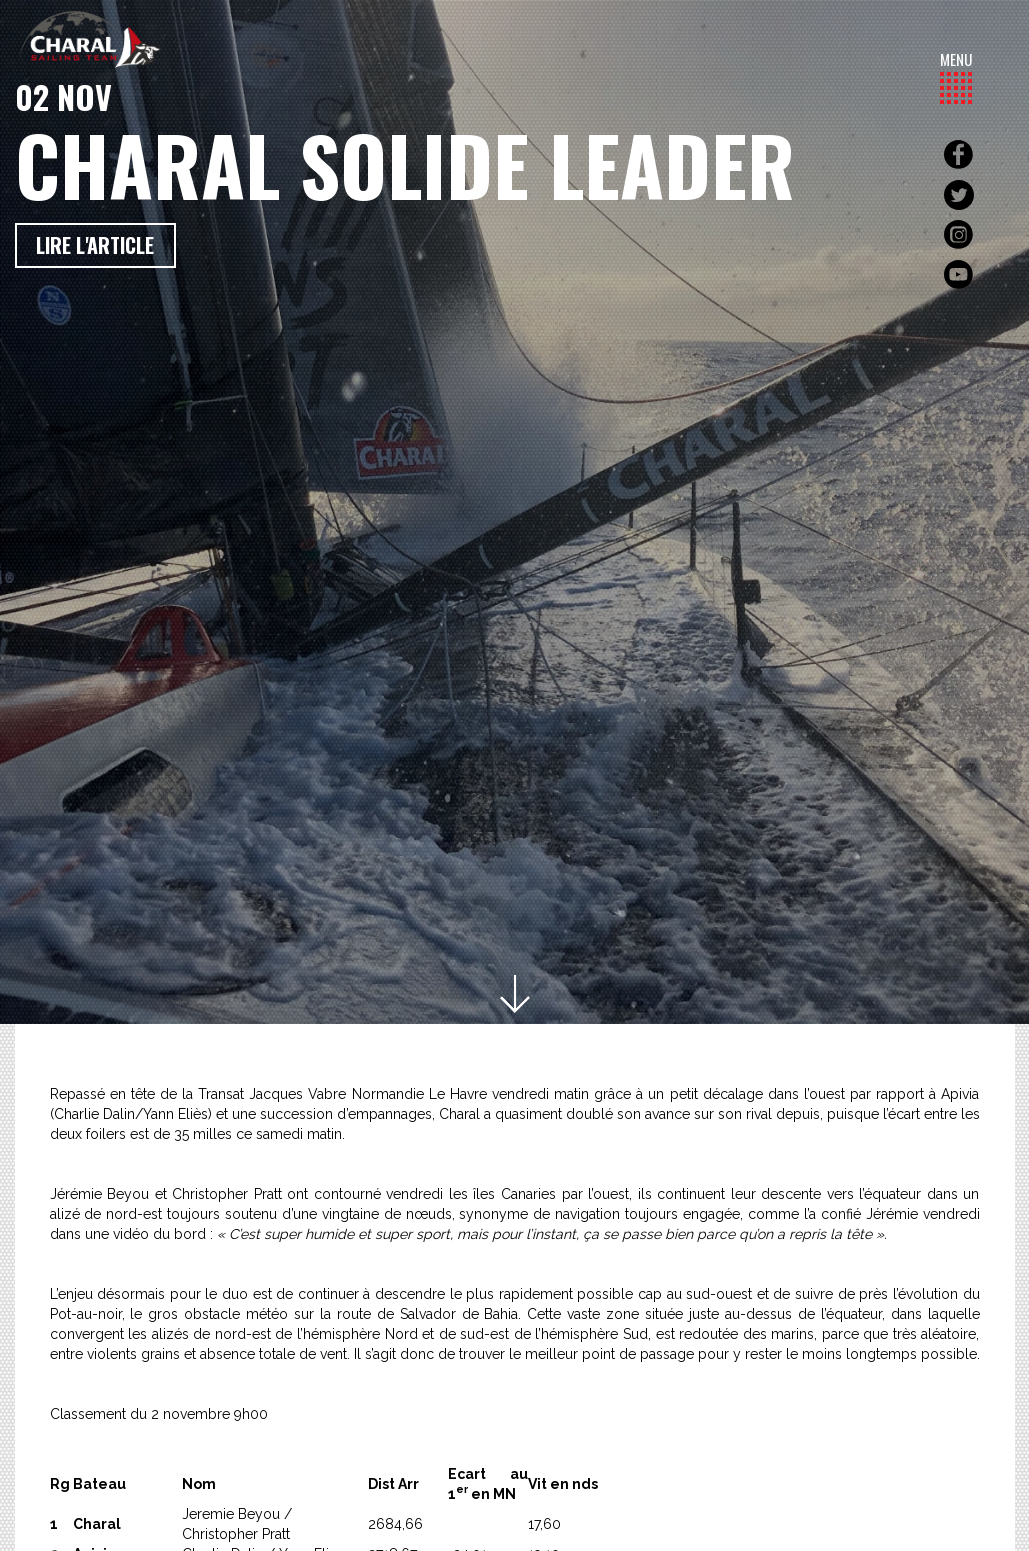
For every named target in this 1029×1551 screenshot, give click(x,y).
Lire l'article (95, 245)
